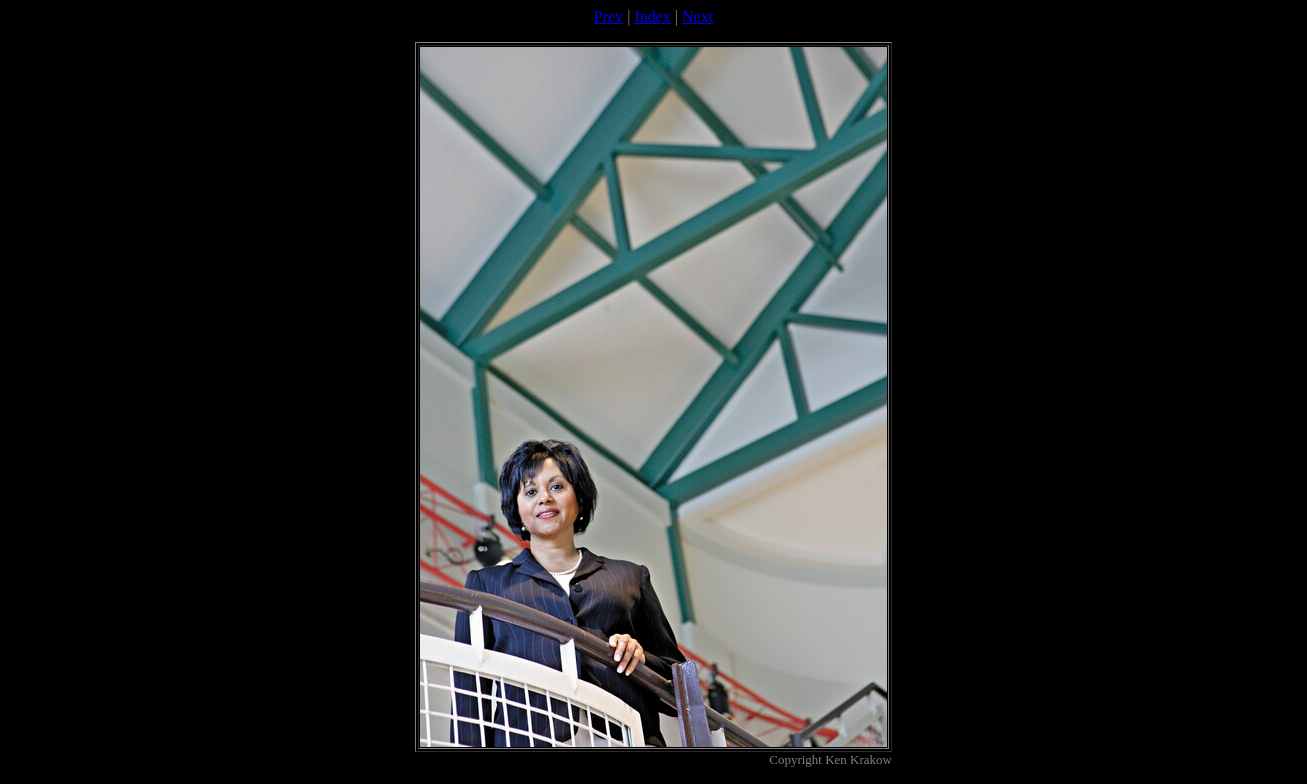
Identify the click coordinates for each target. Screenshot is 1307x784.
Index (652, 16)
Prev (608, 16)
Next (697, 16)
